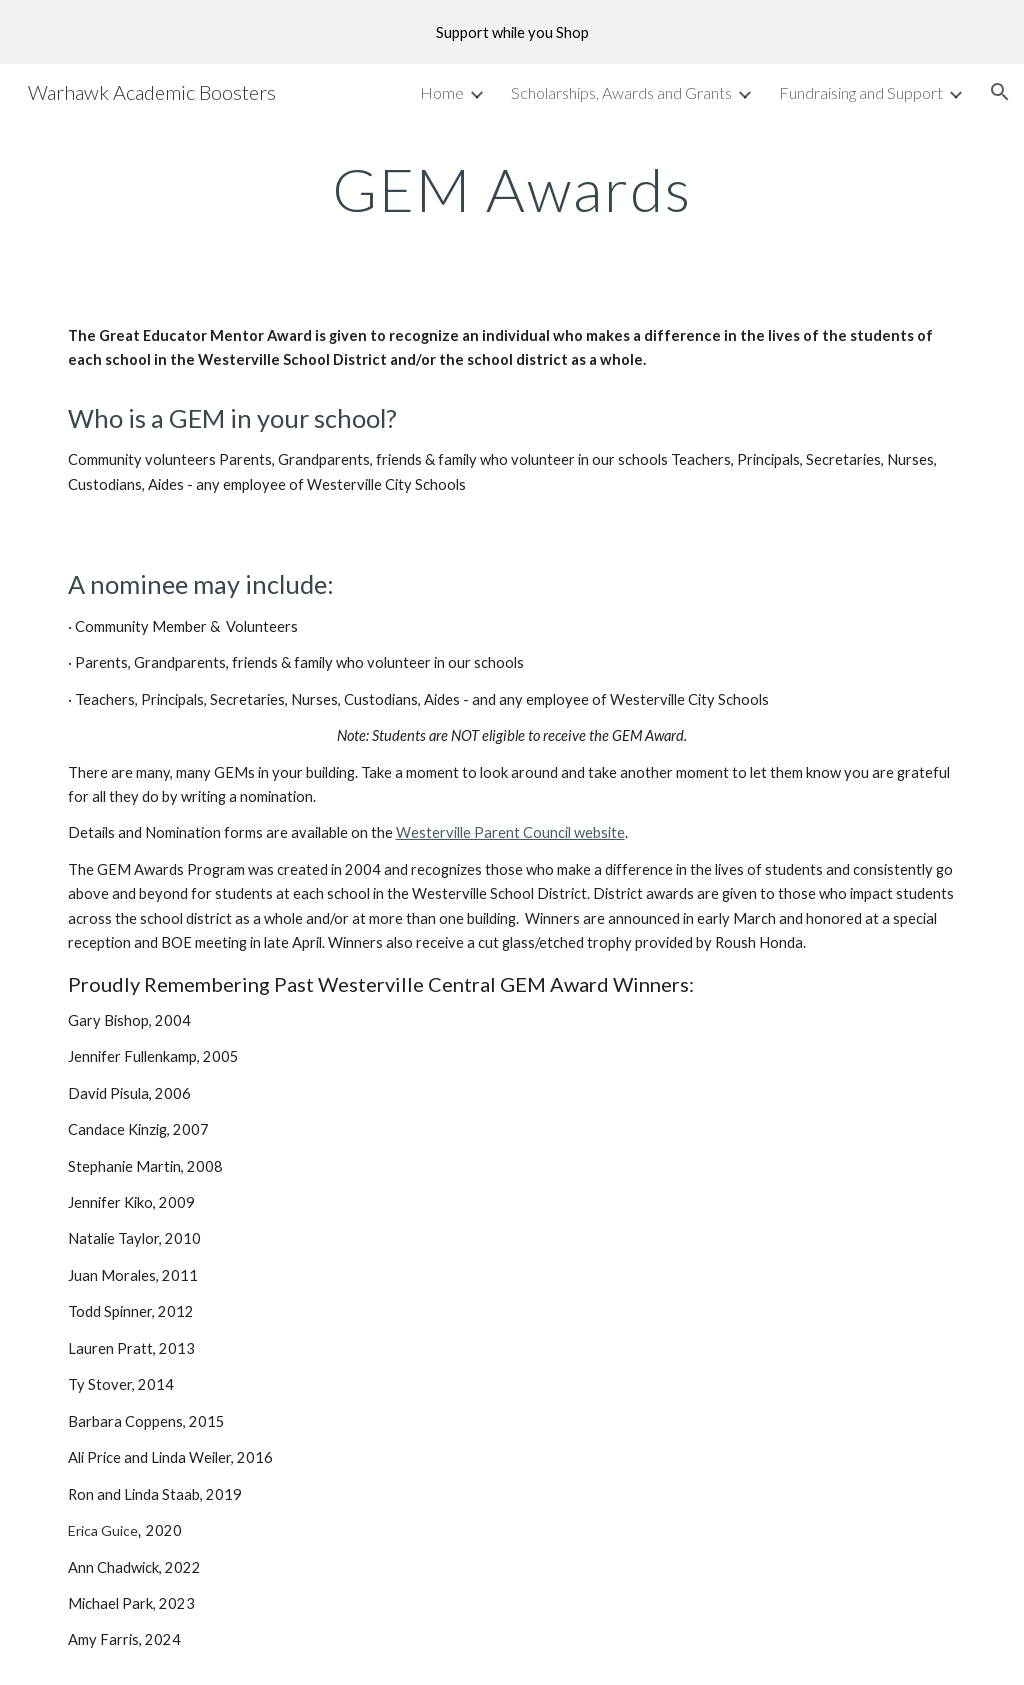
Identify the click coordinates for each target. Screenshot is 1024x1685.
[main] (512, 189)
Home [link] (442, 92)
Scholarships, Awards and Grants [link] (621, 92)
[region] (512, 32)
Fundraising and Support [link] (861, 92)
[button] (1000, 92)
